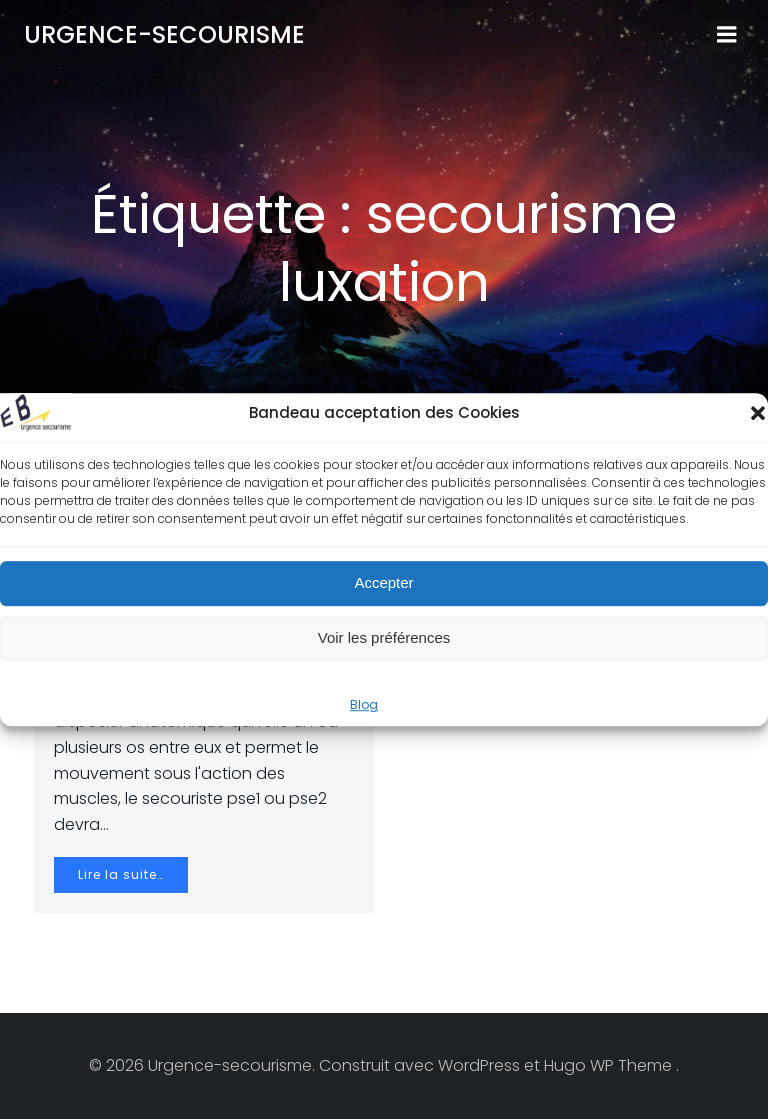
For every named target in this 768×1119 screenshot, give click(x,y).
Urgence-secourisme (164, 34)
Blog (364, 704)
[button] (758, 413)
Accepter (383, 582)
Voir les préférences (384, 637)
